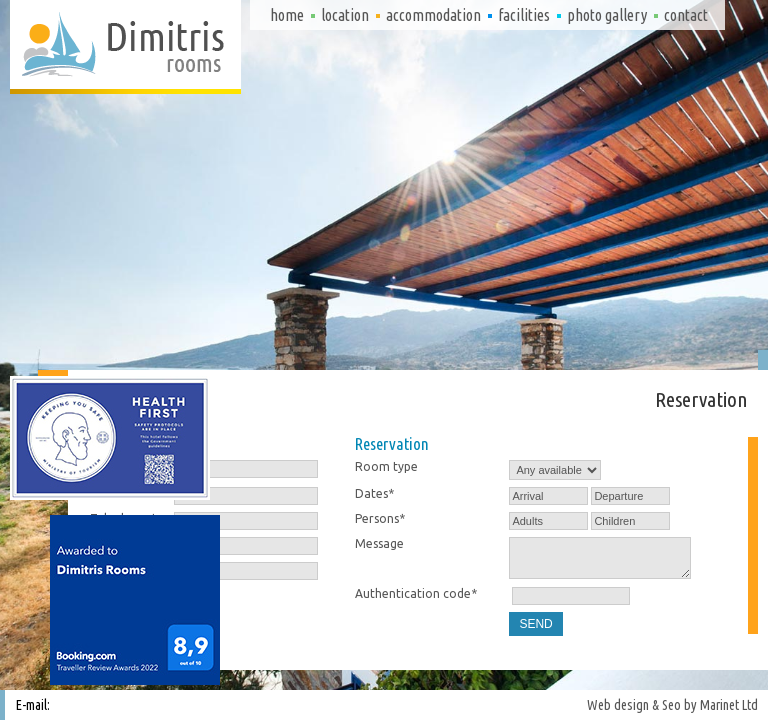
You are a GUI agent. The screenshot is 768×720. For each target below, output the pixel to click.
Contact (686, 15)
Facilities (524, 15)
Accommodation (433, 15)
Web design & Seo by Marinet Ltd (672, 705)
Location (345, 15)
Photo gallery (607, 15)
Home (287, 15)
